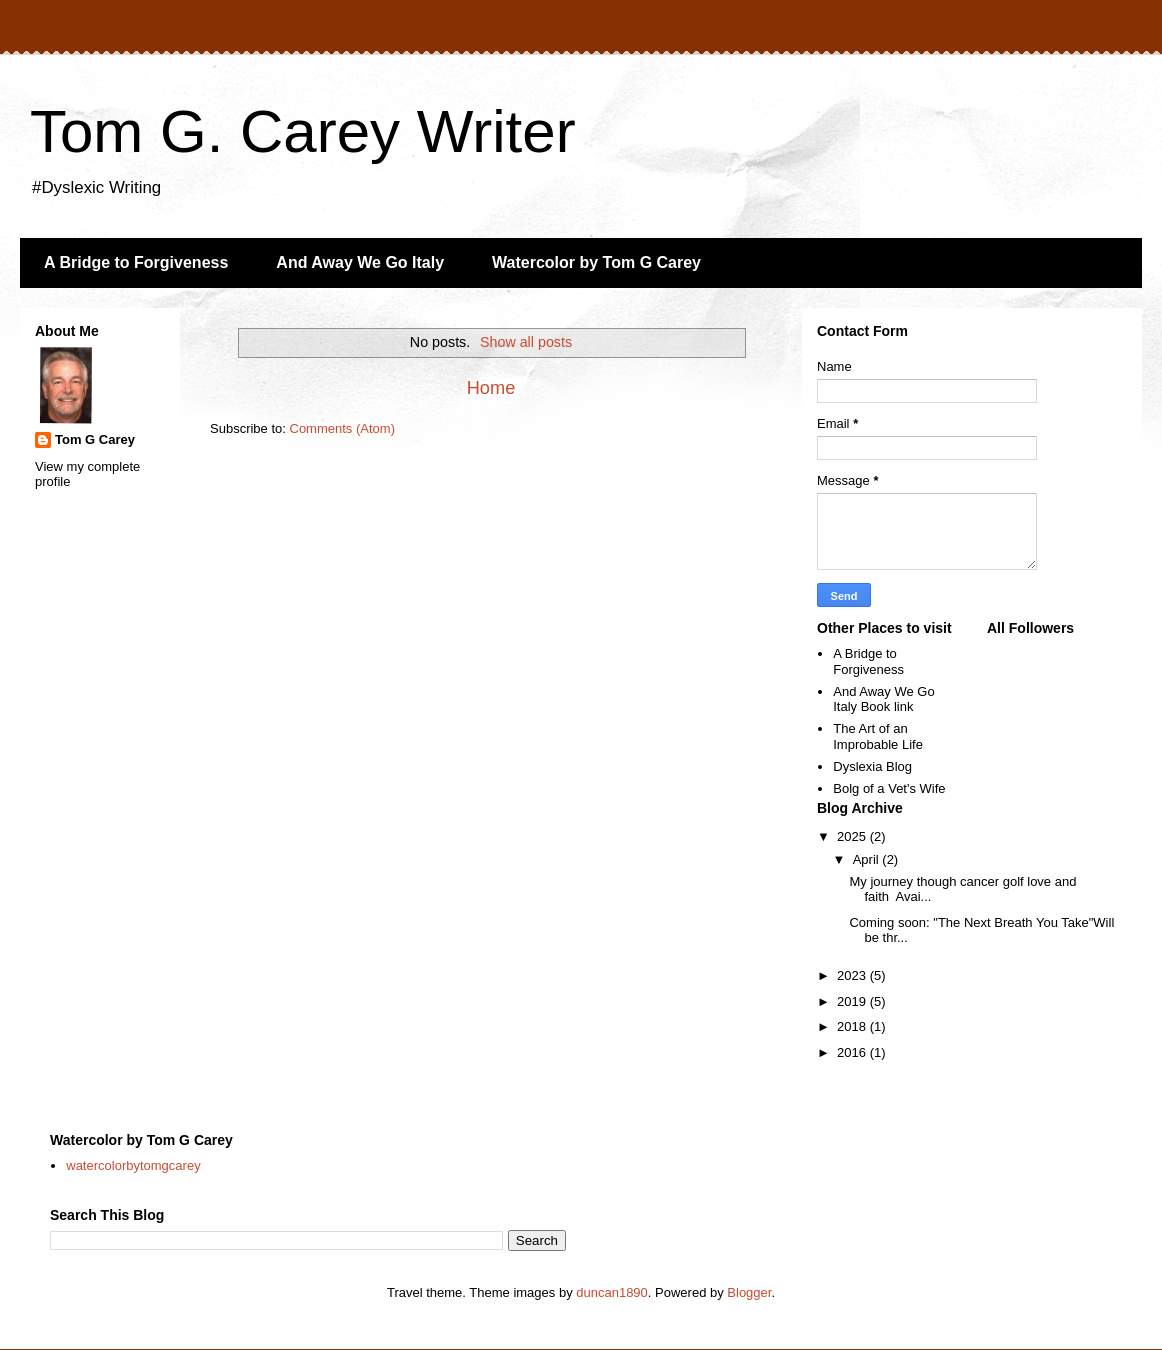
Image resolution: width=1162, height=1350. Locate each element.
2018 (853, 1026)
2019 (853, 1001)
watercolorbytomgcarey (133, 1165)
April (868, 859)
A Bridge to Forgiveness (136, 262)
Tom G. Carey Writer (303, 131)
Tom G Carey (95, 439)
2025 (853, 836)
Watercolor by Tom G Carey (596, 262)
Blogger (749, 1292)
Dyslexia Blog (872, 766)
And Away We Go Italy (360, 262)
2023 (853, 975)
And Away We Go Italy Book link (883, 699)
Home (491, 388)
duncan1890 (612, 1292)
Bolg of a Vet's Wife (889, 788)
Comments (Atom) (342, 428)
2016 (853, 1052)
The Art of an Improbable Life (878, 736)
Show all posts (526, 342)
